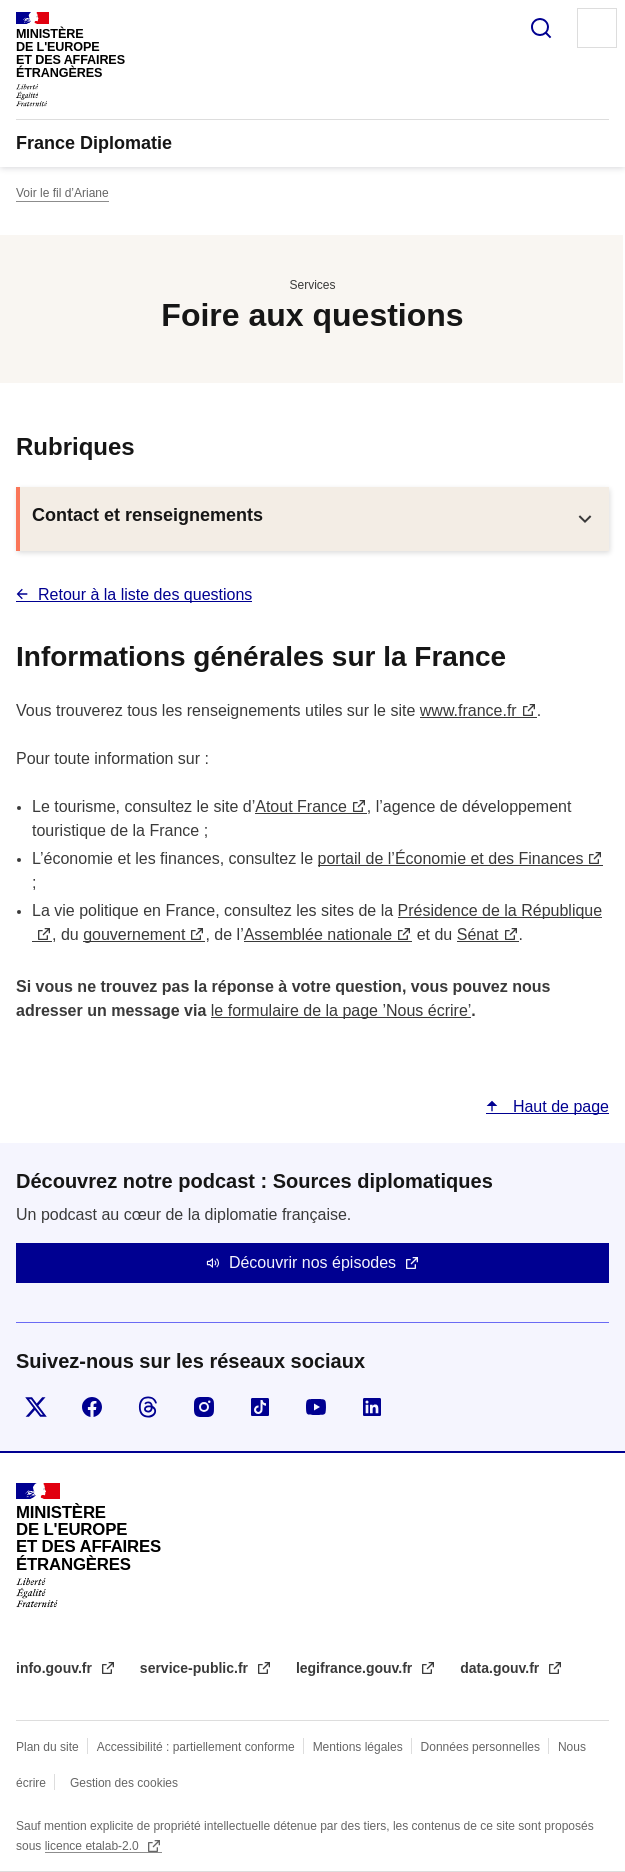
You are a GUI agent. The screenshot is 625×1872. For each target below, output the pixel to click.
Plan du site (47, 1747)
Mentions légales (358, 1747)
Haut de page (558, 1106)
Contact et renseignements (147, 515)
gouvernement (134, 934)
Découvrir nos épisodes (312, 1262)
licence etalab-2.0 (93, 1846)
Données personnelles (480, 1747)
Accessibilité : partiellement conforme (196, 1747)
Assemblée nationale (318, 934)
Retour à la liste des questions (145, 594)
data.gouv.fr (501, 1668)
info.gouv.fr (56, 1668)
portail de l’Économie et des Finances (451, 858)
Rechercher (541, 28)
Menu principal (597, 28)
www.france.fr (468, 710)
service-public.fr (196, 1668)
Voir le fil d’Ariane (62, 193)
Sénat (478, 934)
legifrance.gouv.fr (356, 1668)
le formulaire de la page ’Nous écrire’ (341, 1010)
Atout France (301, 806)
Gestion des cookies (124, 1783)
